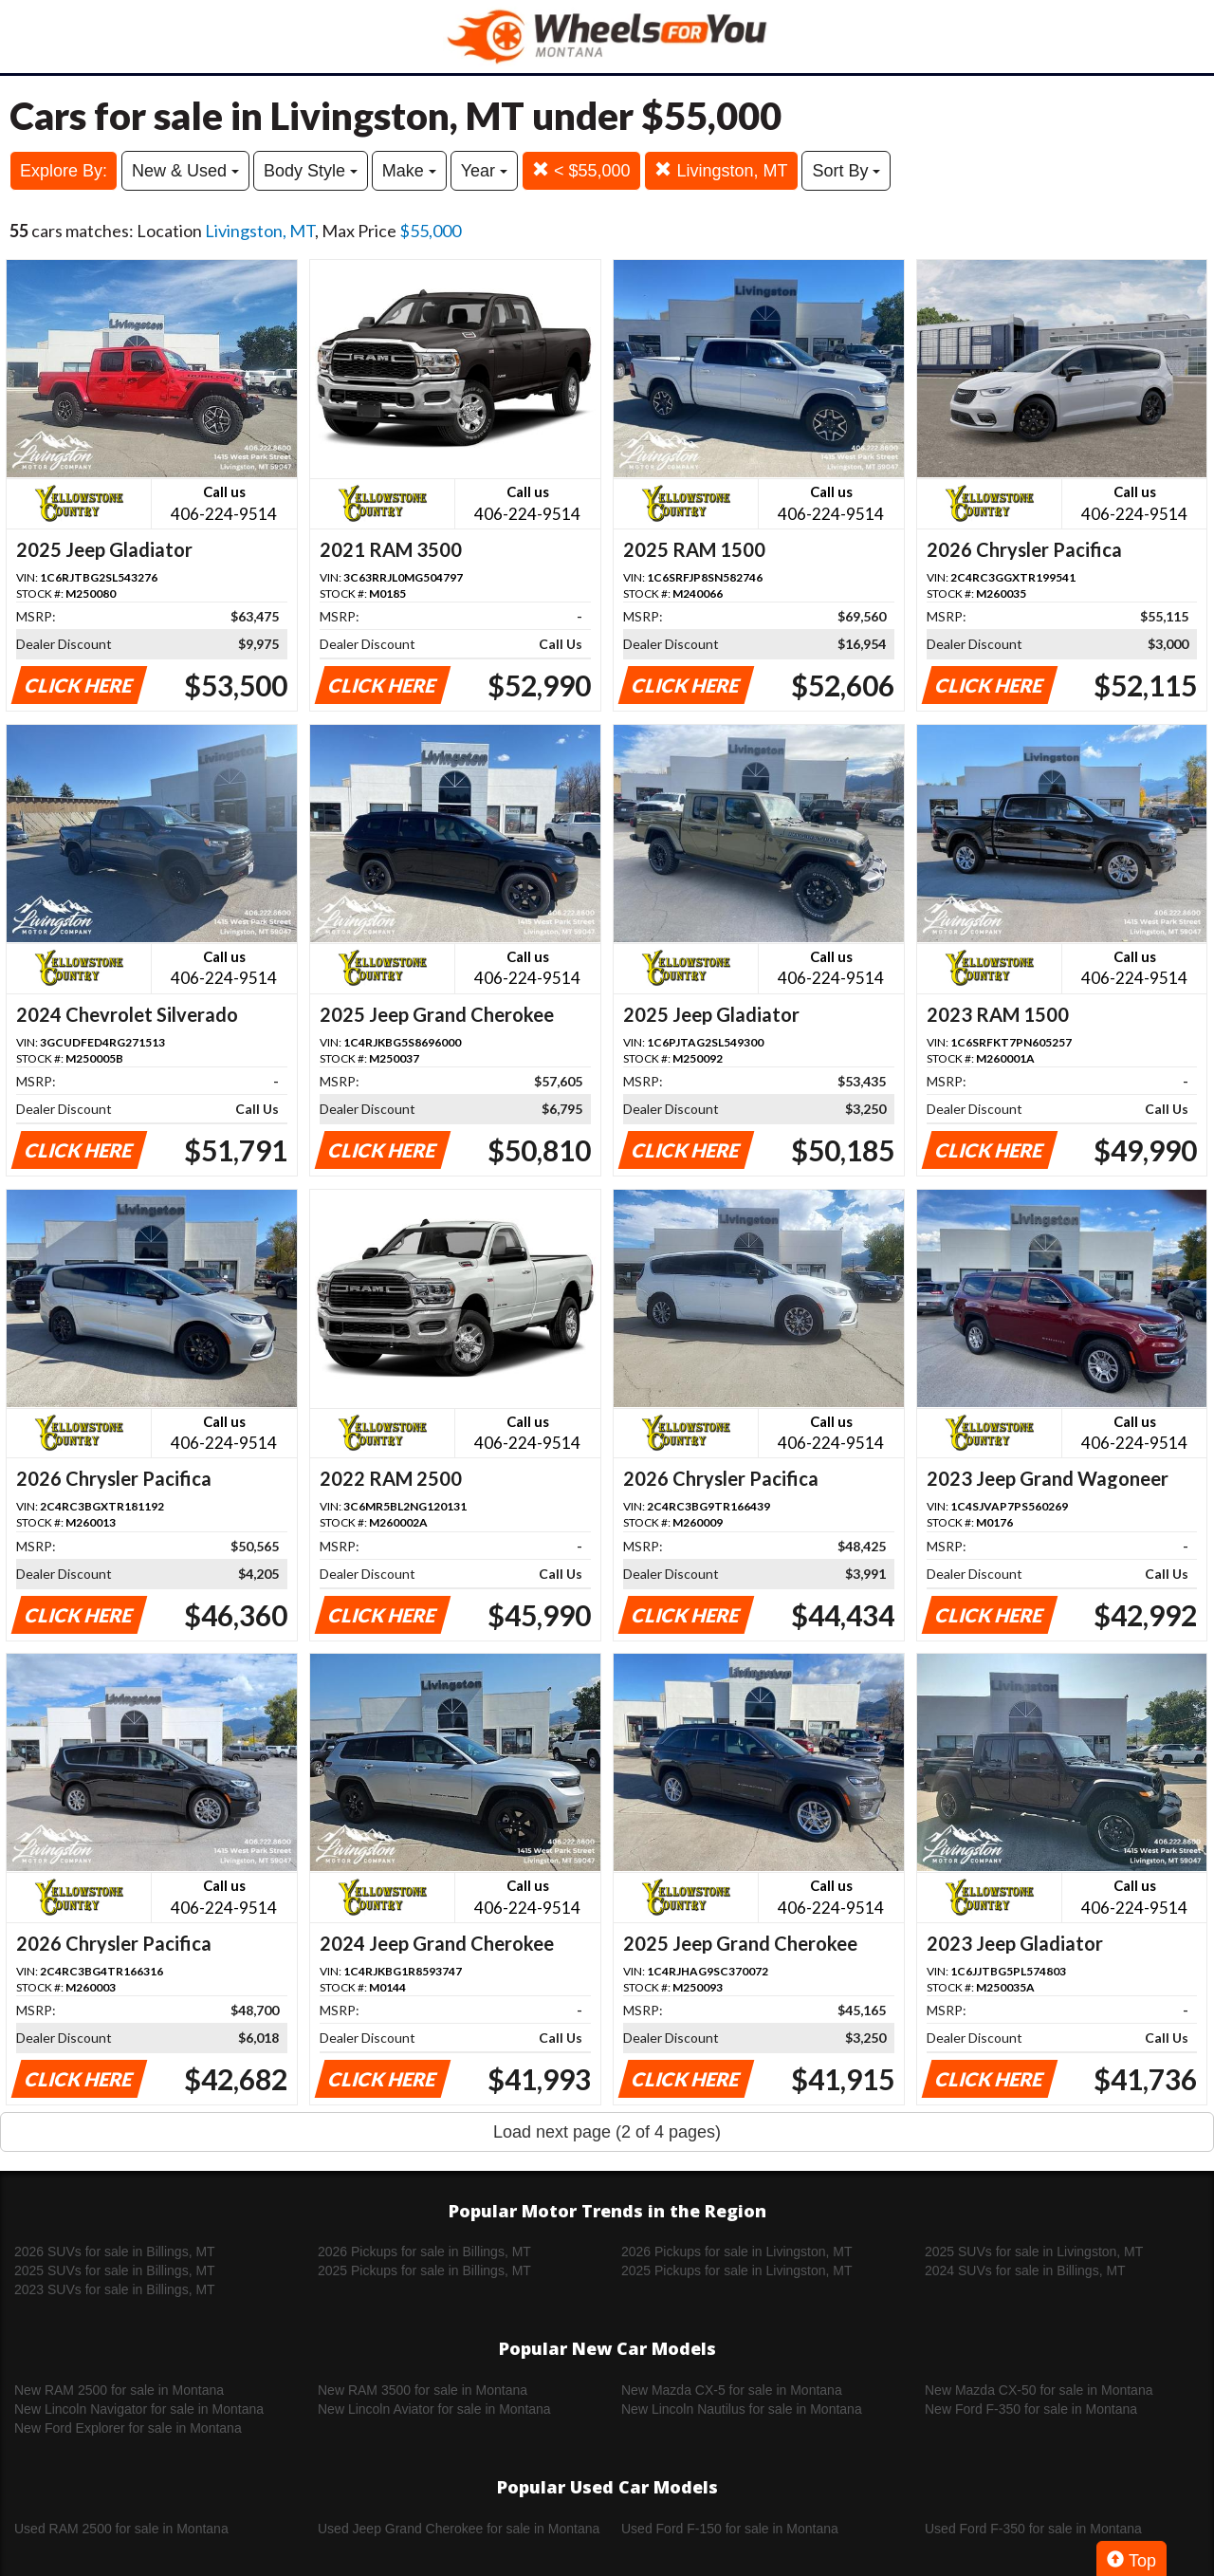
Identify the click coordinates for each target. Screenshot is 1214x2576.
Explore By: (63, 170)
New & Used (185, 170)
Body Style (311, 170)
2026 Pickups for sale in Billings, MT (424, 2251)
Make (409, 170)
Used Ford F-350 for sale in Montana (1033, 2528)
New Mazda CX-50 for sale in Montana (1038, 2390)
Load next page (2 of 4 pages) (607, 2131)
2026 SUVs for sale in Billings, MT (114, 2251)
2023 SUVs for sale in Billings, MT (114, 2289)
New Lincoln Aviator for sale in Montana (434, 2409)
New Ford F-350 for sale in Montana (1031, 2409)
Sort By (846, 170)
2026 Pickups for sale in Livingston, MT (737, 2251)
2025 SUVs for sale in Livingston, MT (1034, 2251)
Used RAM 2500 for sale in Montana (121, 2528)
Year (484, 170)
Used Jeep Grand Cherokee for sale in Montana (458, 2528)
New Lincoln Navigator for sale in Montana (139, 2409)
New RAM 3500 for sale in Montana (422, 2390)
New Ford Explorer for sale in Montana (128, 2428)
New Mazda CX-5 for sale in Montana (731, 2390)
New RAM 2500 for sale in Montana (119, 2390)
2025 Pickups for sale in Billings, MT (424, 2270)
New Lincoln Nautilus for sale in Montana (741, 2409)
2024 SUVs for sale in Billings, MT (1025, 2270)
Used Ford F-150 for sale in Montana (729, 2528)
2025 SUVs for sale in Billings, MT (114, 2270)
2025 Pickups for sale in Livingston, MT (737, 2270)
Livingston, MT (720, 170)
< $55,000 (581, 170)
